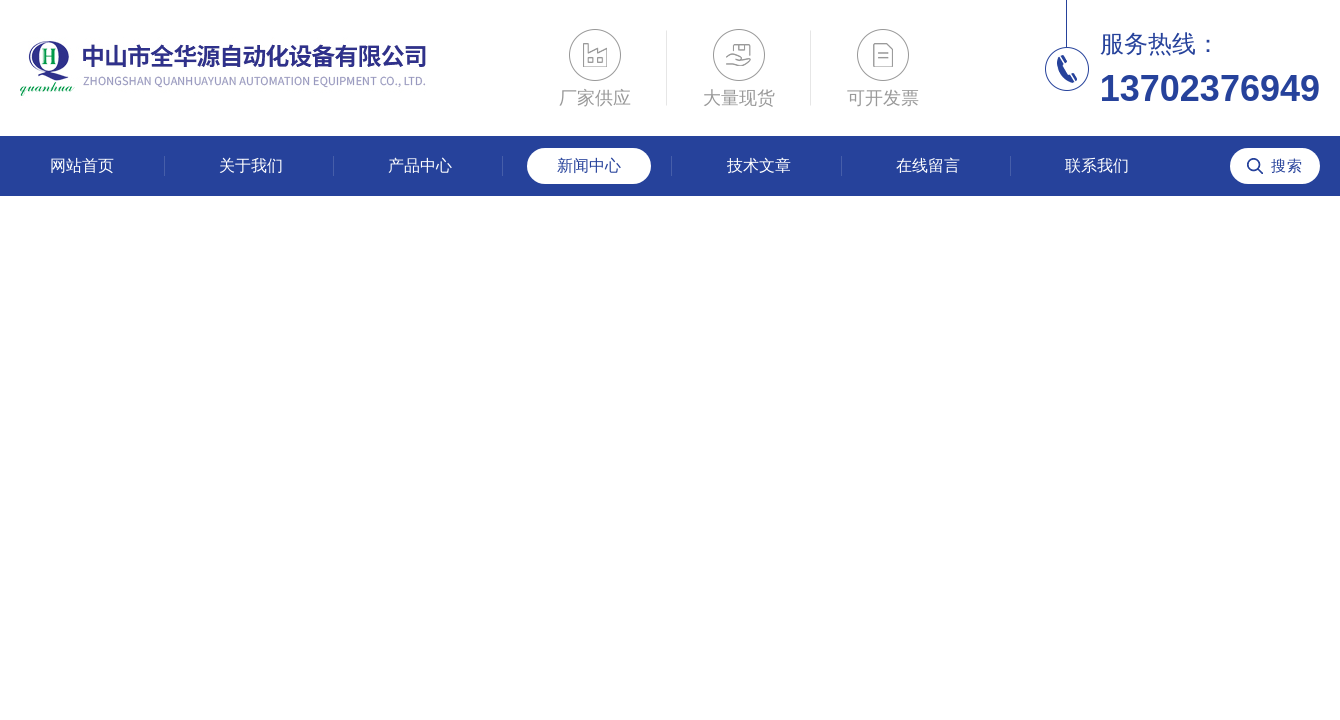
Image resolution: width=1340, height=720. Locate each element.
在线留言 (928, 165)
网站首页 (82, 165)
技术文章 (759, 165)
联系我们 (1097, 165)
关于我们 (251, 165)
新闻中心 (589, 165)
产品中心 (420, 165)
